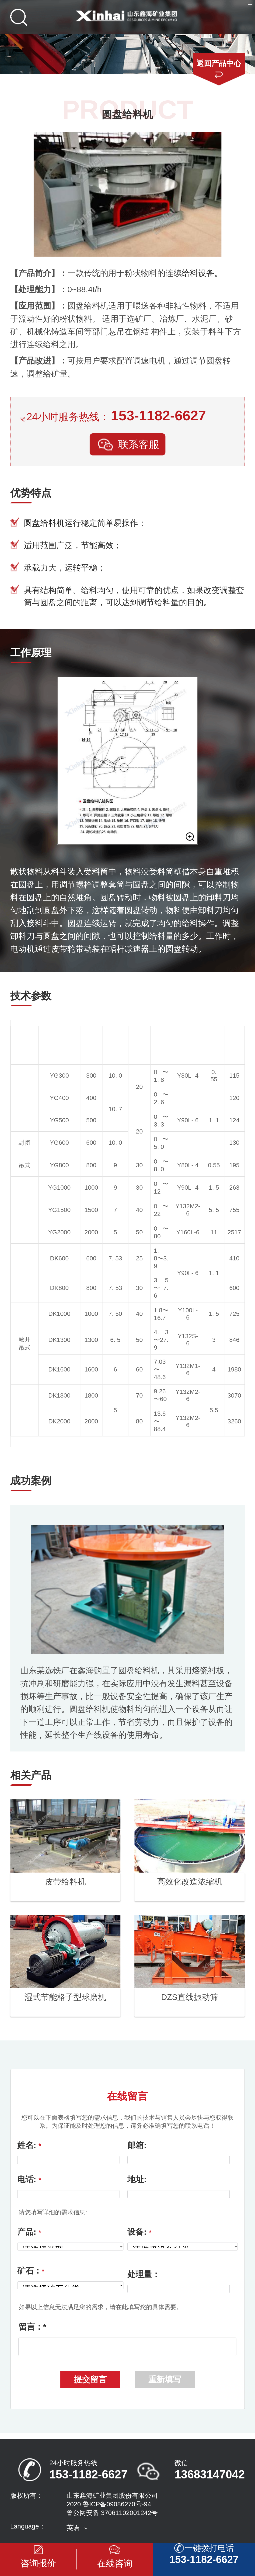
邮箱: (137, 2145)
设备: (139, 2231)
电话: (29, 2179)
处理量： (143, 2274)
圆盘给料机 (44, 522)
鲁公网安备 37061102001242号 (112, 2515)
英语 (73, 2530)
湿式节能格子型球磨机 (65, 1997)
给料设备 (198, 273)
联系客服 (127, 445)
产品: (29, 2231)
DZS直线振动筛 (189, 1997)
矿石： (30, 2270)
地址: (137, 2179)
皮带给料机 (65, 1881)
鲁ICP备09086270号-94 (117, 2507)
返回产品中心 (218, 63)
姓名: (29, 2145)
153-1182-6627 (158, 415)
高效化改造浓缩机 (189, 1881)
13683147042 (210, 2477)
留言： (32, 2326)
